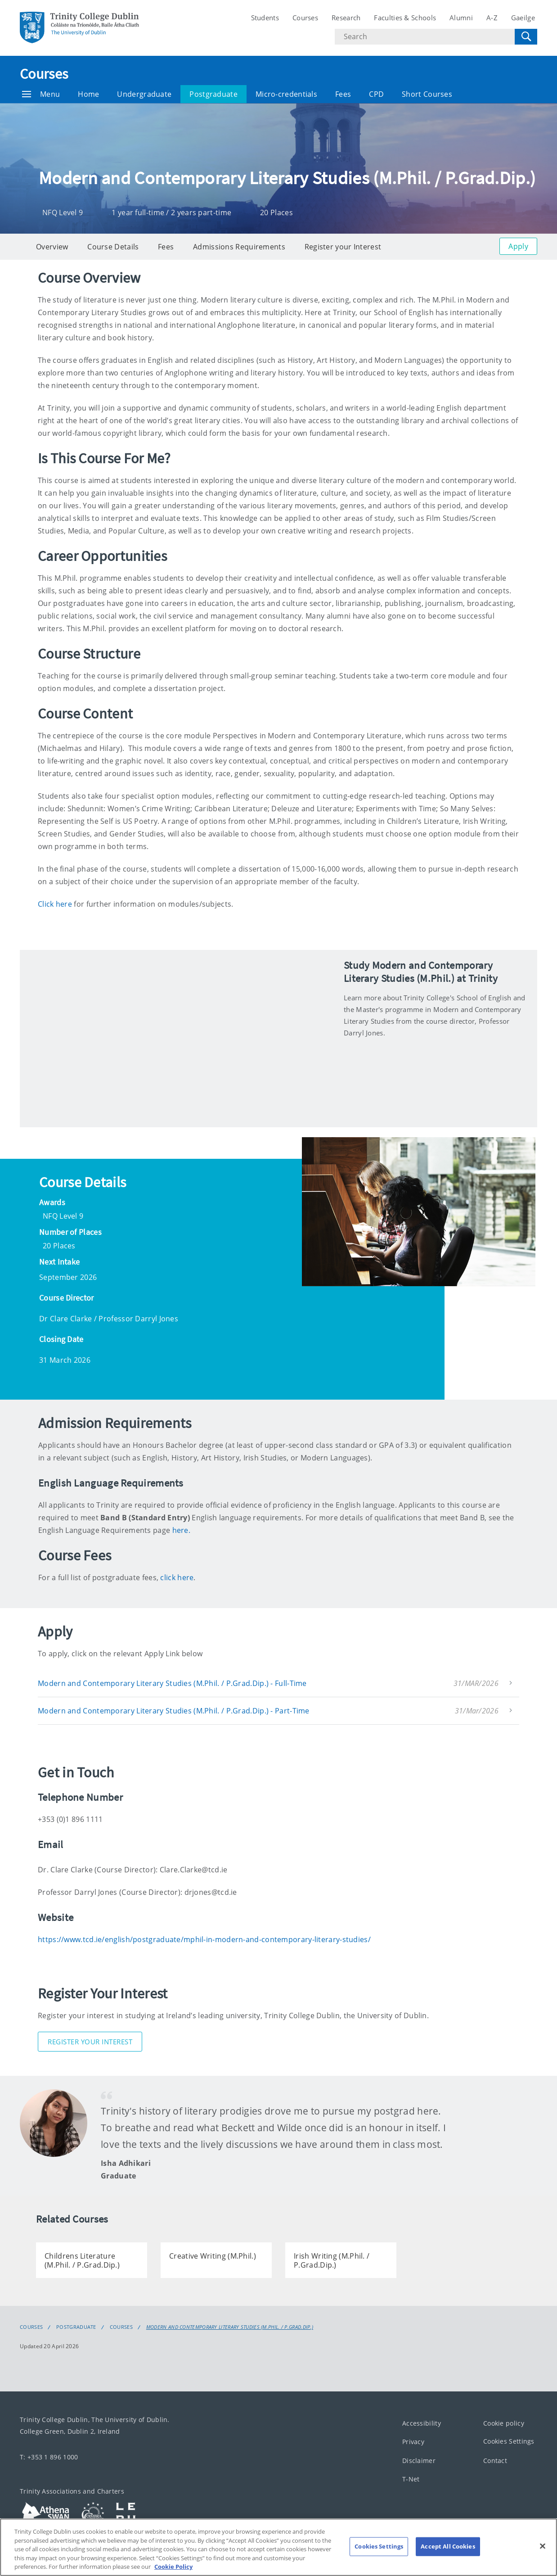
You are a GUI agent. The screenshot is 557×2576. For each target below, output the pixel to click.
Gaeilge (523, 17)
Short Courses (427, 94)
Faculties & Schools (405, 17)
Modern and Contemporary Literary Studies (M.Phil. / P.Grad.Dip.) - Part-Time (174, 1711)
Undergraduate (144, 94)
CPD (376, 94)
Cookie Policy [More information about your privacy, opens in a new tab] (173, 2566)
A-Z (492, 17)
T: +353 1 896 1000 (49, 2457)
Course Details (113, 247)
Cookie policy (503, 2423)
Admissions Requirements (239, 247)
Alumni (461, 17)
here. (181, 1530)
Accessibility (421, 2423)
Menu (41, 94)
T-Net (411, 2479)
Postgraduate (213, 94)
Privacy (413, 2441)
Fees (343, 94)
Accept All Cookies (448, 2546)
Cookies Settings (509, 2441)
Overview (52, 247)
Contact (495, 2460)
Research (346, 17)
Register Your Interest (90, 2041)
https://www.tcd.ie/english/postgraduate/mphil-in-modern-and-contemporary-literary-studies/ (204, 1939)
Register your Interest (343, 247)
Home (88, 94)
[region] (278, 2547)
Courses (305, 17)
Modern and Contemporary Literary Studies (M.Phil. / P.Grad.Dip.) (229, 2327)
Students (265, 17)
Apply (518, 246)
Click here (55, 904)
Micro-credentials (286, 94)
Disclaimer (419, 2460)
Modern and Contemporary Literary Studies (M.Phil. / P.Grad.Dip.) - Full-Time (172, 1683)
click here (176, 1577)
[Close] (543, 2546)
